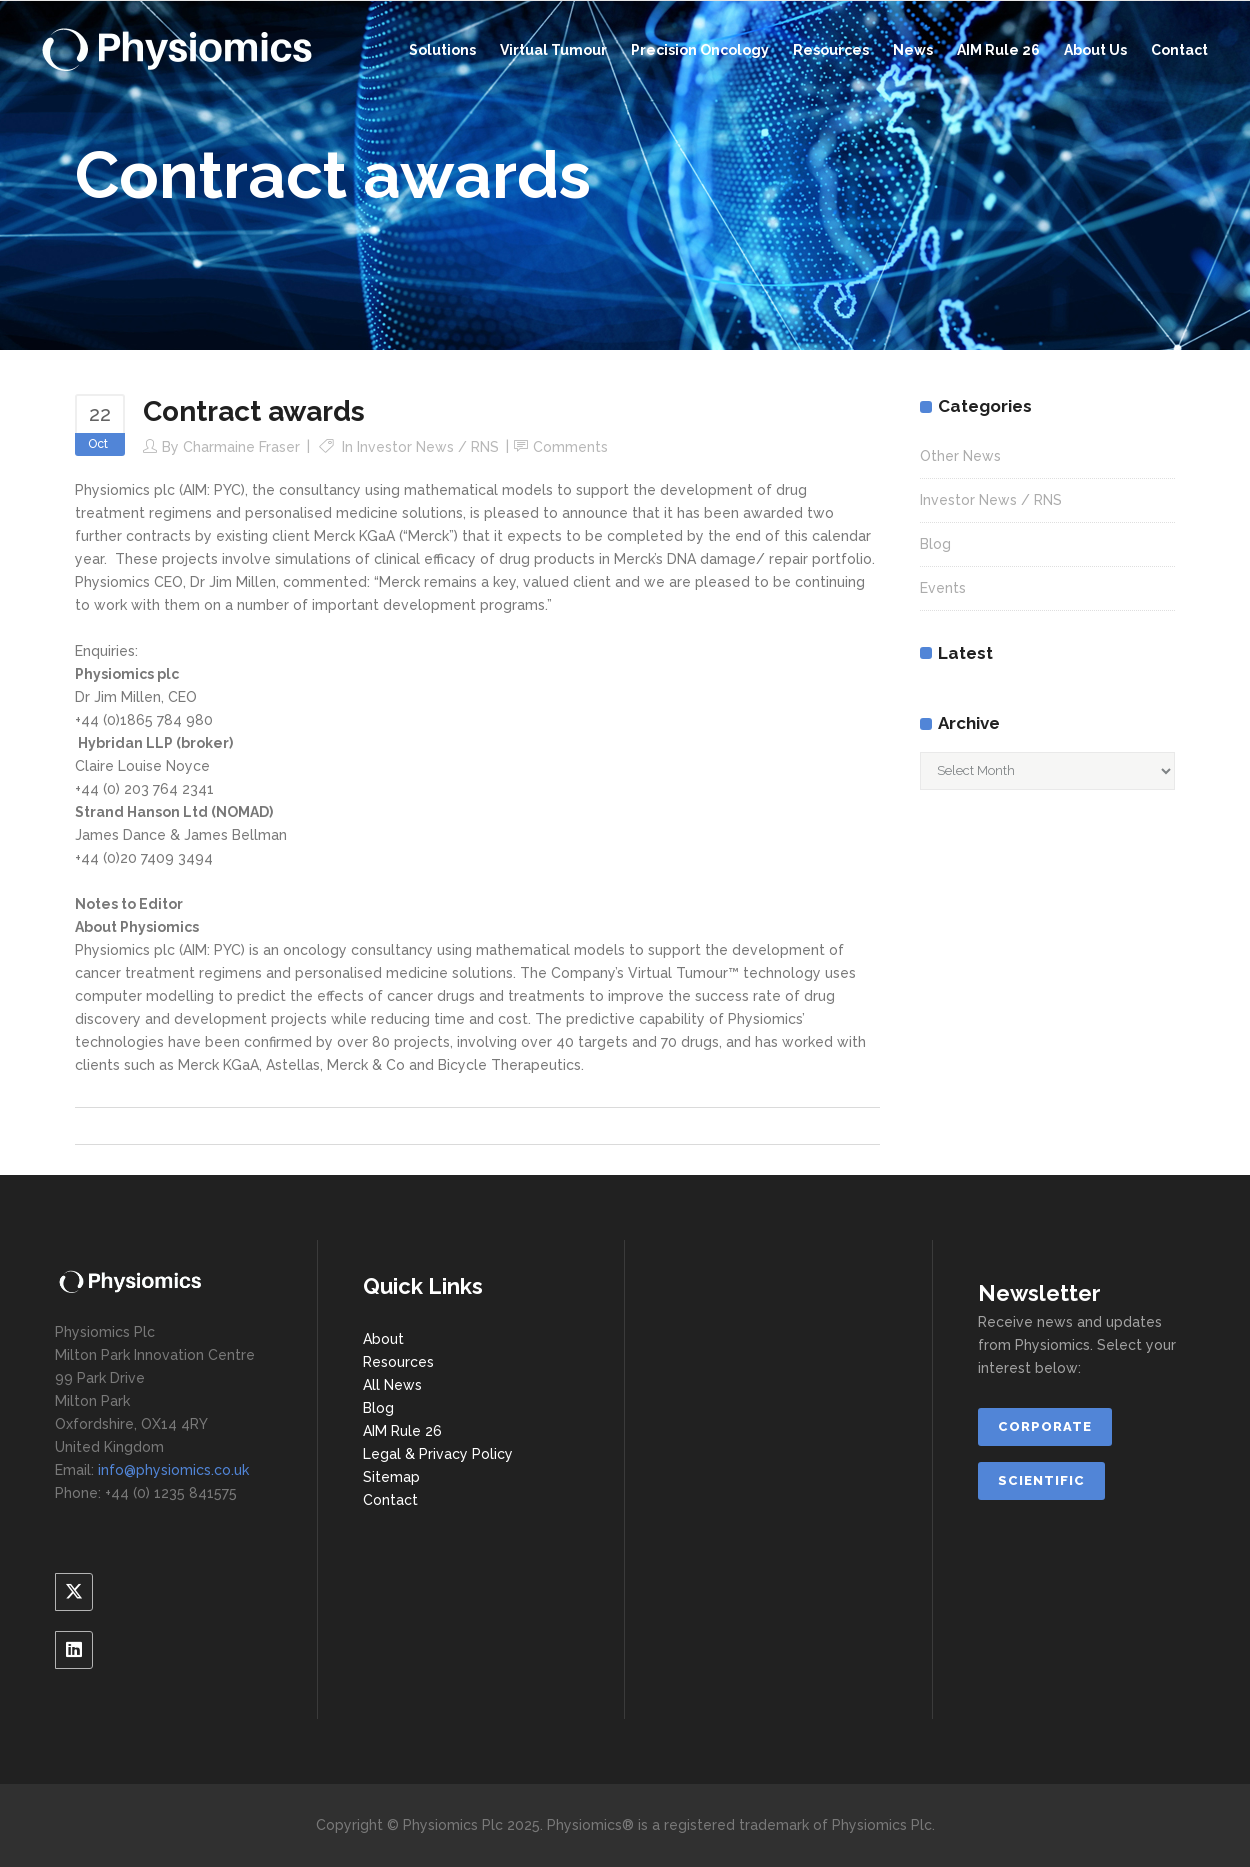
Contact (390, 1500)
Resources (398, 1362)
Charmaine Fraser (241, 447)
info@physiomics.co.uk (173, 1470)
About (383, 1339)
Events (943, 588)
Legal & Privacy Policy (438, 1454)
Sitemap (391, 1477)
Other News (960, 456)
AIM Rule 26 (402, 1431)
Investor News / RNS (428, 447)
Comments (570, 447)
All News (392, 1385)
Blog (935, 544)
